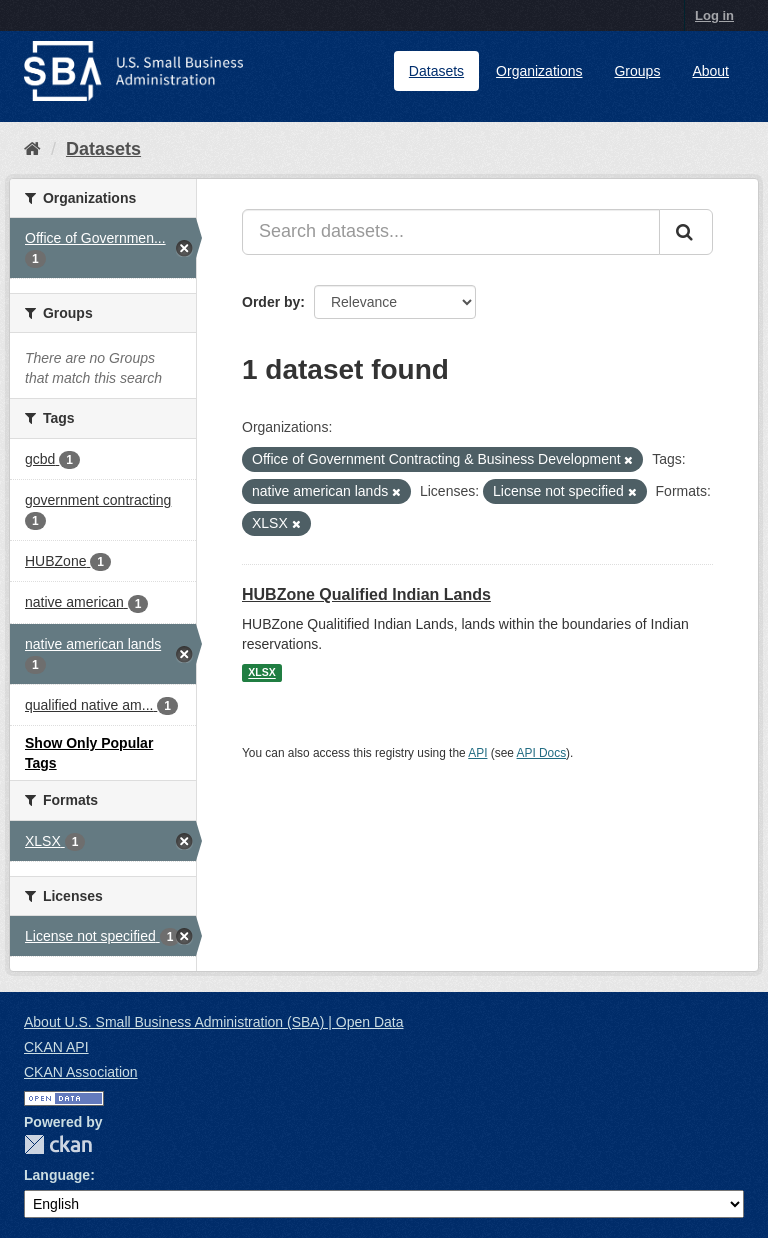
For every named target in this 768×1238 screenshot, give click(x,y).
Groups (637, 71)
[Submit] (686, 232)
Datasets (436, 71)
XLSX (261, 673)
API (477, 753)
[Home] (32, 149)
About (710, 71)
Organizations (539, 71)
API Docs (542, 753)
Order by (271, 302)
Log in (714, 15)
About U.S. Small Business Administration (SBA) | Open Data (213, 1022)
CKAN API (56, 1047)
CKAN (58, 1144)
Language (57, 1175)
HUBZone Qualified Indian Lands (366, 594)
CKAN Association (81, 1072)
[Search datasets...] (451, 232)
